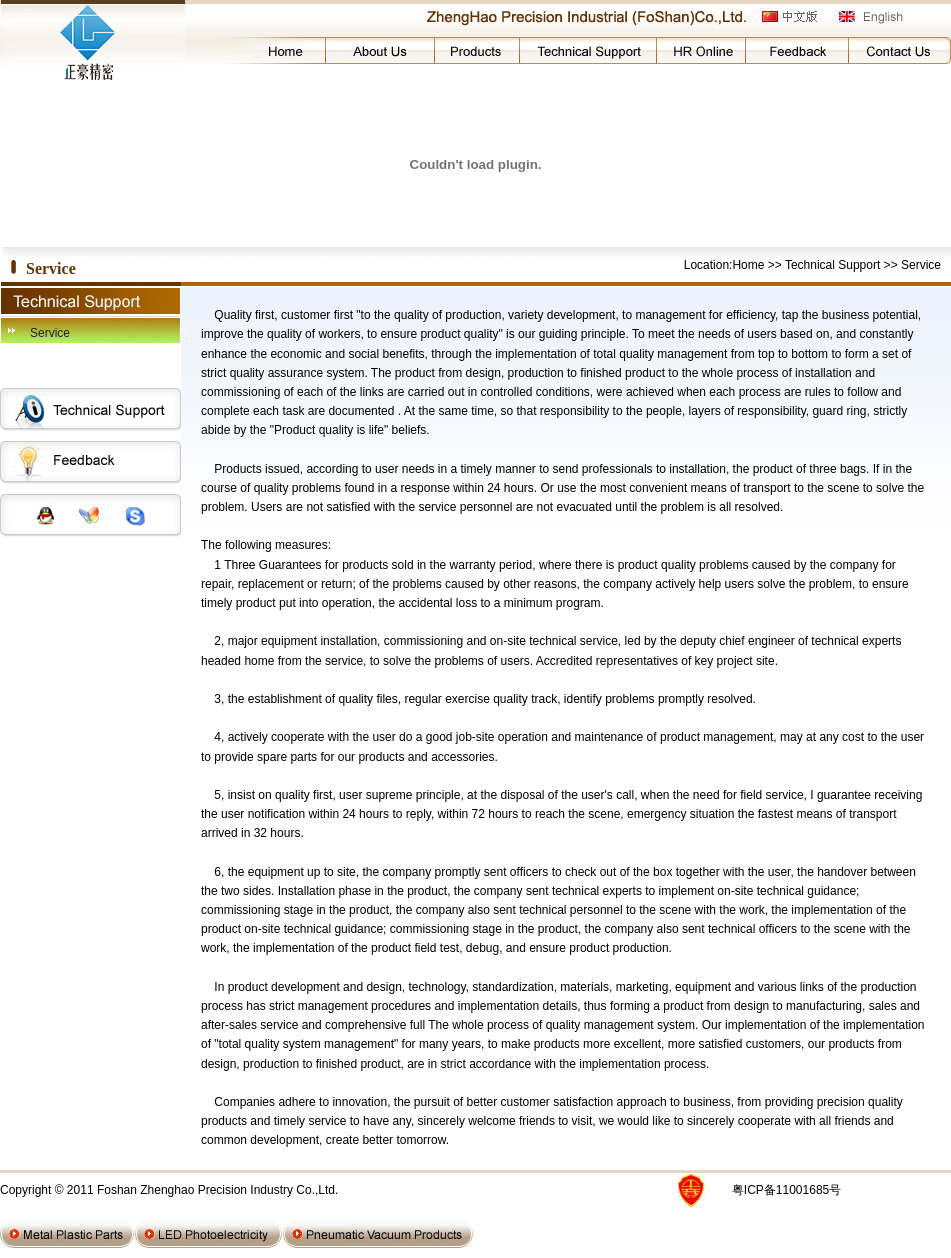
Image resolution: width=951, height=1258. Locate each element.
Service (50, 333)
